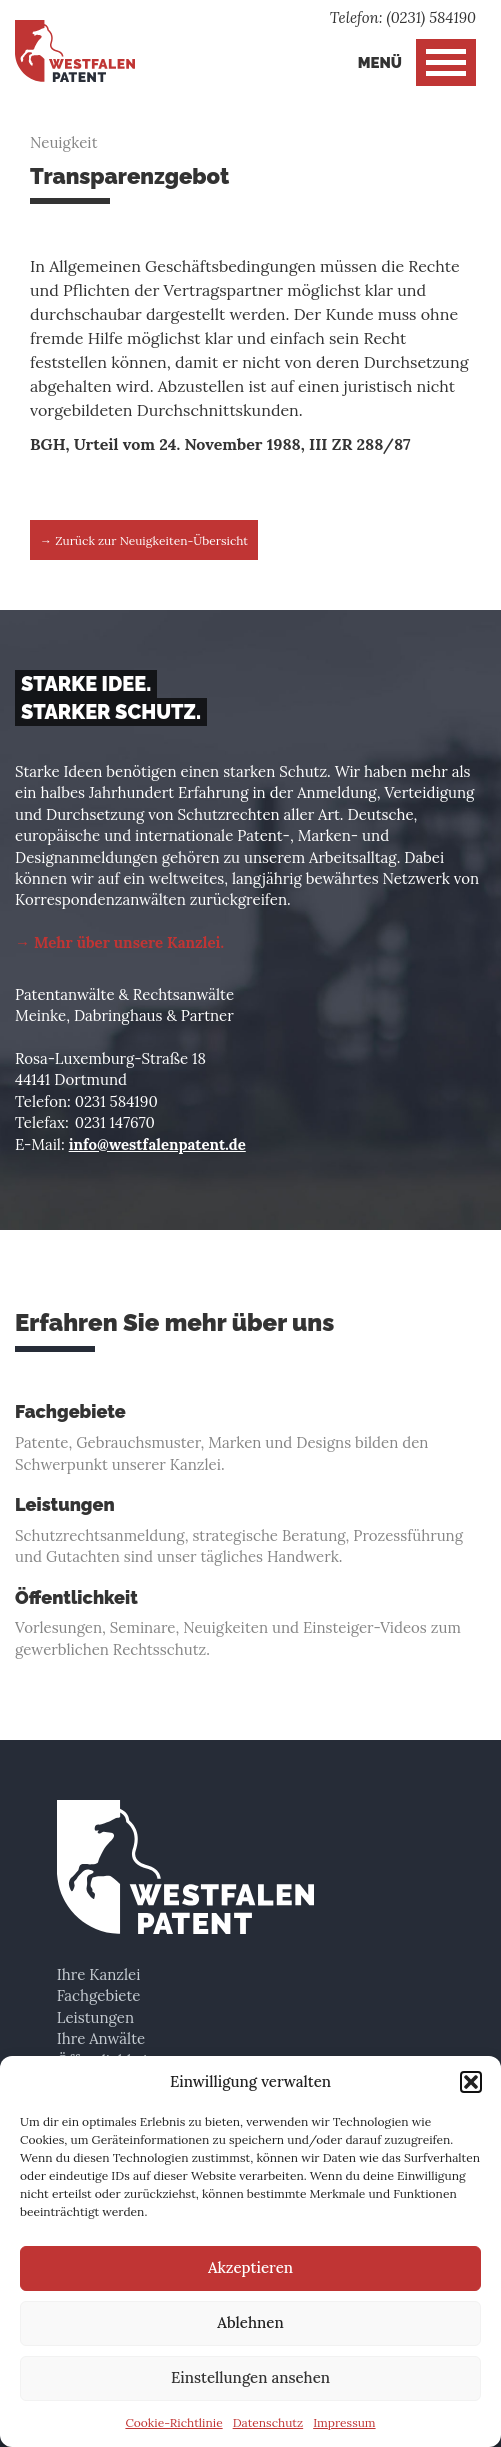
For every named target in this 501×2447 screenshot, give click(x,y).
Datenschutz (268, 2422)
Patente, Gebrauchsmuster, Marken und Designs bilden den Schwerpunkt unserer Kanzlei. (250, 1437)
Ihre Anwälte (101, 2038)
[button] (471, 2082)
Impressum (344, 2422)
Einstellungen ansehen (250, 2377)
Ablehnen (250, 2322)
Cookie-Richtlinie (173, 2422)
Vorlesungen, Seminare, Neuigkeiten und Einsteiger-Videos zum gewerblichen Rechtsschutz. (250, 1623)
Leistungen (95, 2017)
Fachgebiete (99, 1995)
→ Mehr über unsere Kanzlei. (119, 942)
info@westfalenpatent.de (157, 1144)
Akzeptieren (250, 2267)
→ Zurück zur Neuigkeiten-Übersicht (144, 540)
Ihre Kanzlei (99, 1974)
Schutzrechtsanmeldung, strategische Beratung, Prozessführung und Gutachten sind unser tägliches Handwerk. (250, 1530)
